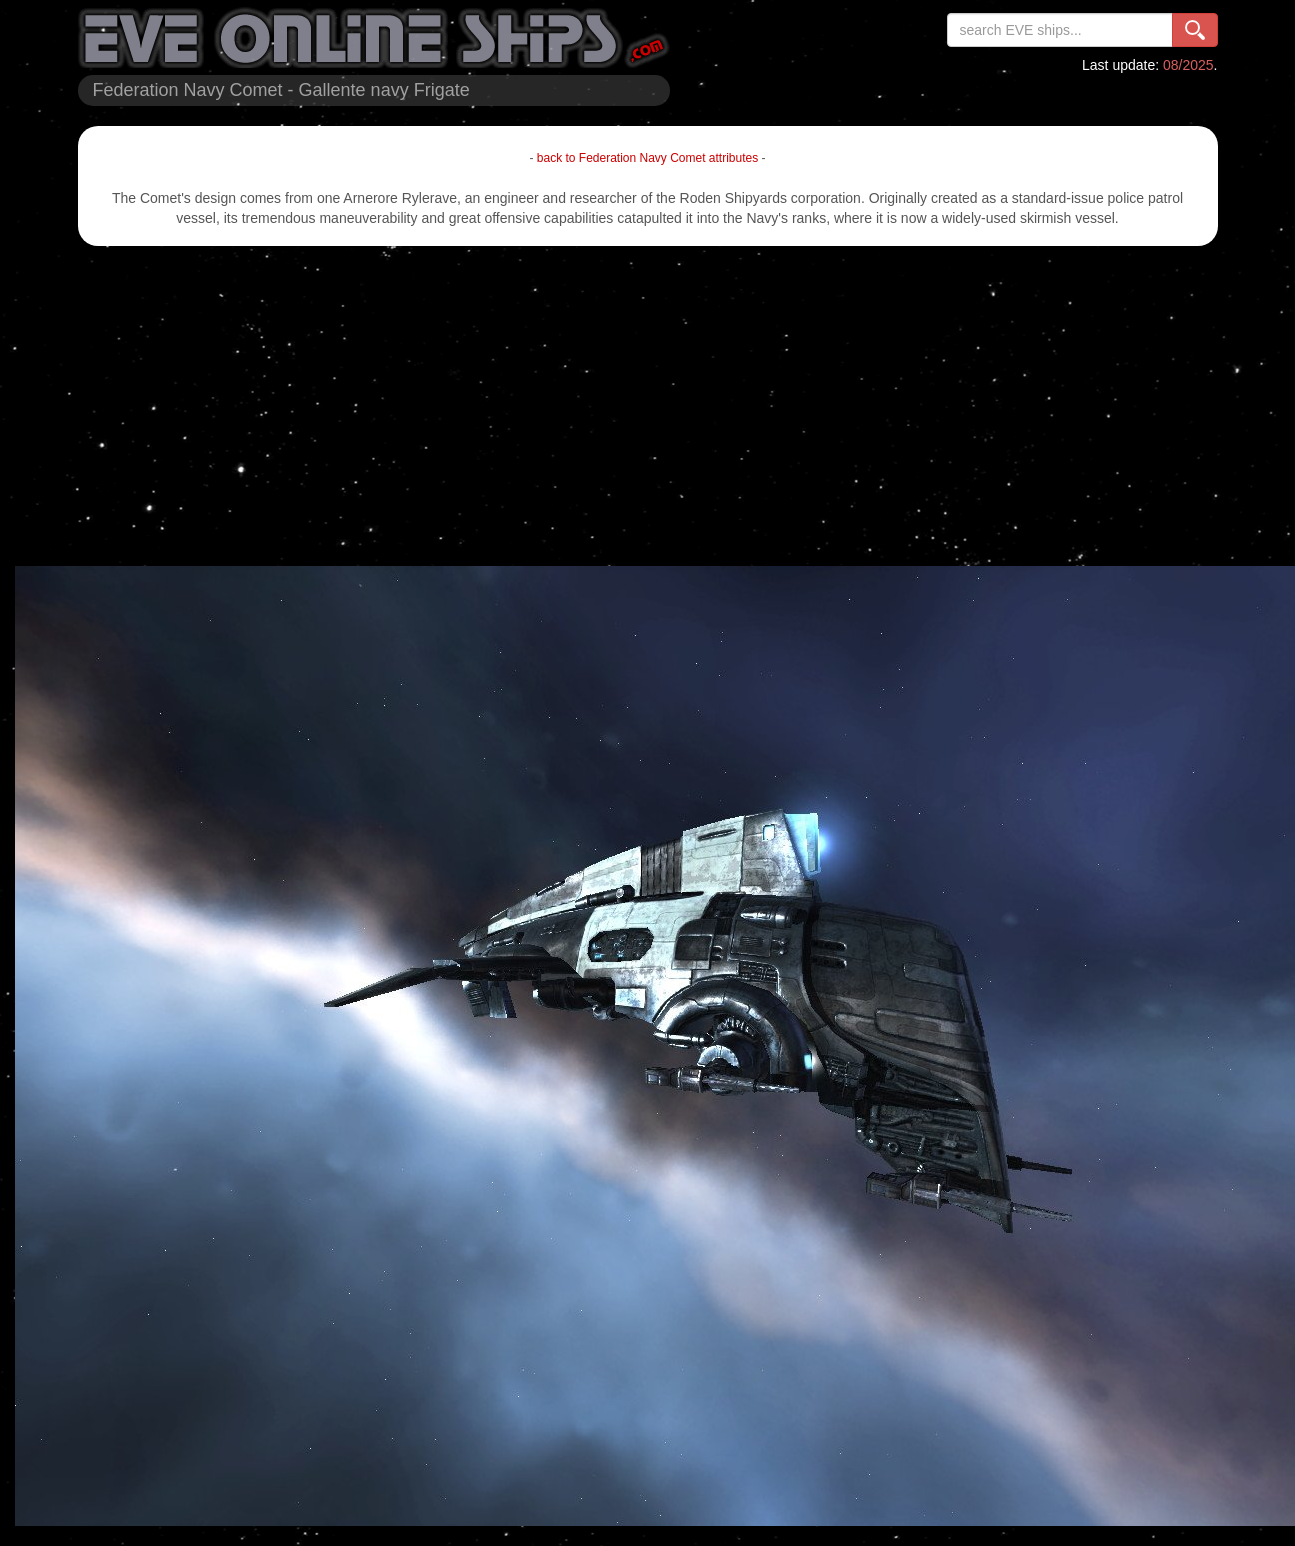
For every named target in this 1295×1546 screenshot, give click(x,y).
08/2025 (1188, 65)
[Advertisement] (648, 406)
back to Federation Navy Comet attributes (647, 158)
